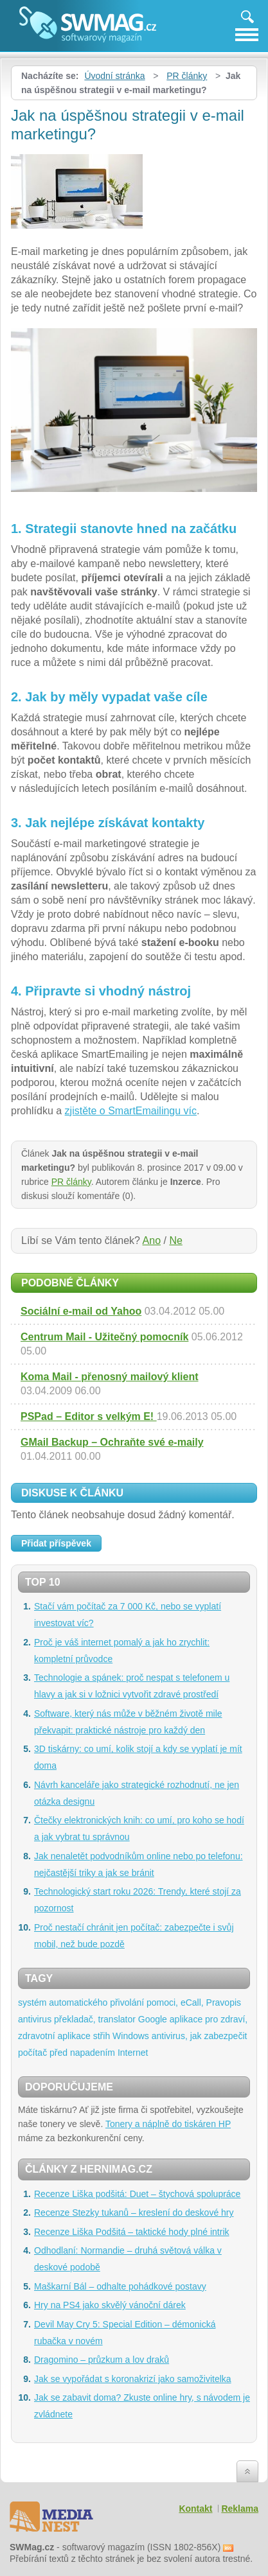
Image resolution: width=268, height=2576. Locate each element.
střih (101, 2036)
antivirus (34, 2019)
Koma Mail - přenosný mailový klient (110, 1376)
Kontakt (195, 2508)
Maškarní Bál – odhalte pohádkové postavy (120, 2286)
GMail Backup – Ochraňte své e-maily (112, 1442)
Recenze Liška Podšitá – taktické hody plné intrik (131, 2232)
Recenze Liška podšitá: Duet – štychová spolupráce (137, 2194)
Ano (152, 1240)
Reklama (239, 2508)
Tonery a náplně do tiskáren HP (168, 2124)
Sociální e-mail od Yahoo (81, 1311)
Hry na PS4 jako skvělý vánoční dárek (110, 2305)
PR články (186, 76)
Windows (130, 2036)
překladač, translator (95, 2019)
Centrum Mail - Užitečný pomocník (104, 1336)
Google (152, 2019)
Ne (175, 1240)
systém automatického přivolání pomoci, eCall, (111, 2002)
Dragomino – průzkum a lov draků (101, 2359)
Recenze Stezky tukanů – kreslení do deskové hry (134, 2212)
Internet (133, 2052)
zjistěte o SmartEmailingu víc (131, 1110)
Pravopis (223, 2002)
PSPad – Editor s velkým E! (89, 1416)
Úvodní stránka (114, 76)
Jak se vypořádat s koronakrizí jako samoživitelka (132, 2379)
